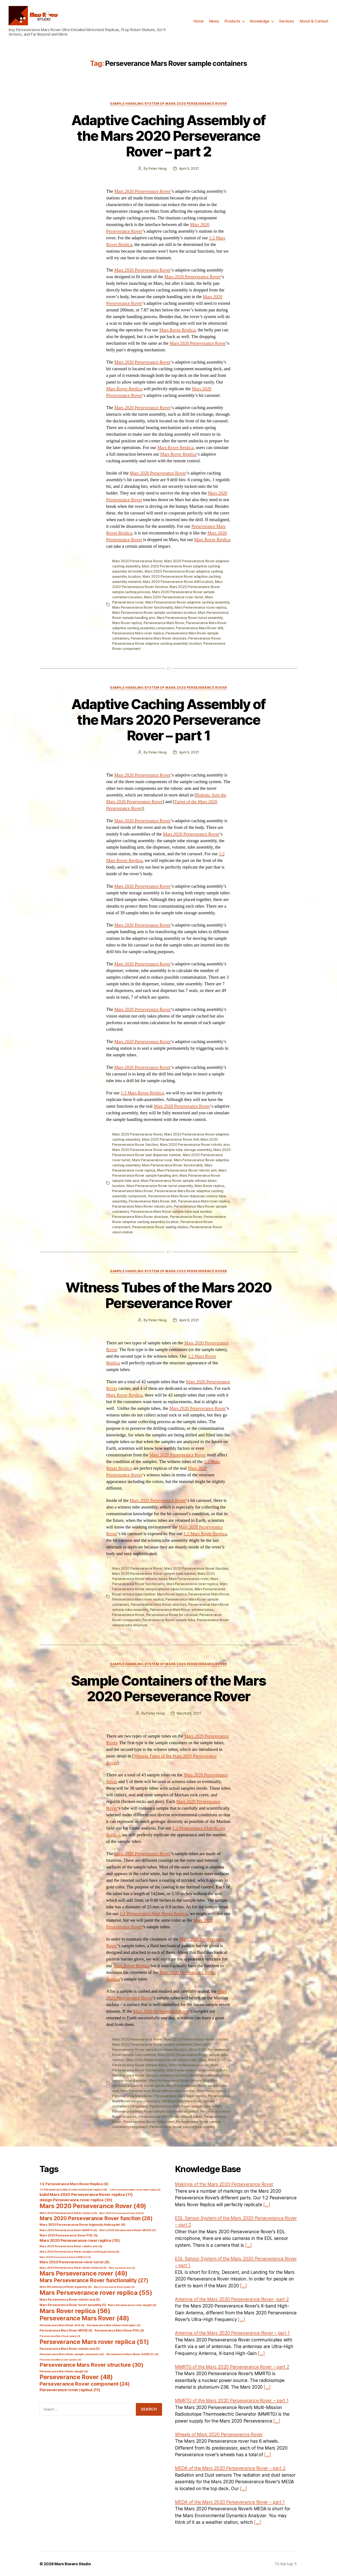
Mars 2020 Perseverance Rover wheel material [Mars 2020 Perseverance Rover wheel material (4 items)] (73, 2267)
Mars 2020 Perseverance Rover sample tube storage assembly (162, 1150)
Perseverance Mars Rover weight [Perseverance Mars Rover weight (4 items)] (64, 2371)
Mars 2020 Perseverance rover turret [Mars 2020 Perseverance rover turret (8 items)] (74, 2262)
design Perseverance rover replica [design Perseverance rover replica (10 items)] (76, 2200)
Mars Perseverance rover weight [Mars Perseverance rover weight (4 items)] (132, 2305)
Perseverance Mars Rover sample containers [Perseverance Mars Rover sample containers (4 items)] (72, 2354)
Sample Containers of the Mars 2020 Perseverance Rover (168, 1688)
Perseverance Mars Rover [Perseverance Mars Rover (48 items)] (84, 2318)
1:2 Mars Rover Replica (142, 1093)
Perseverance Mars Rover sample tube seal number (171, 1211)
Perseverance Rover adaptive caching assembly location (157, 643)
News (214, 21)
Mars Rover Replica (177, 330)
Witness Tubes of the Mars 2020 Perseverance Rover (168, 1295)
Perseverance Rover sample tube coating (182, 2127)
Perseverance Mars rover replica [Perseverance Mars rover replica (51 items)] (94, 2342)
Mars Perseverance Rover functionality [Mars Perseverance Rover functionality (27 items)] (94, 2280)
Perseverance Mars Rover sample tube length (186, 2106)
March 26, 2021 (189, 1713)
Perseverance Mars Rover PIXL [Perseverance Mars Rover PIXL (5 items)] (119, 2330)
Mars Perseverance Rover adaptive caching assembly (187, 602)
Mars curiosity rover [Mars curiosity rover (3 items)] (122, 2268)
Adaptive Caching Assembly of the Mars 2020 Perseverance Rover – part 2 (168, 136)
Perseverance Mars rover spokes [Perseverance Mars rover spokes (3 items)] (60, 2359)
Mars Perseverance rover (152, 1160)
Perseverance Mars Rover (164, 623)
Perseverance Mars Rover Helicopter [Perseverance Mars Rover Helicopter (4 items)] (114, 2325)
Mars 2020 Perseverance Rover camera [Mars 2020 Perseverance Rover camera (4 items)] (68, 2213)
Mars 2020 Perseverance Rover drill (170, 1139)
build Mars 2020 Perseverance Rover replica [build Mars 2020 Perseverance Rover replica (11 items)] (86, 2194)
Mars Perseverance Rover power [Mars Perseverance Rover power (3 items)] (114, 2287)
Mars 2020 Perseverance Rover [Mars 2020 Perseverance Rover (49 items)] (93, 2206)
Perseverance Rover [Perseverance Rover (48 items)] (76, 2377)
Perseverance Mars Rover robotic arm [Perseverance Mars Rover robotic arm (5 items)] (70, 2348)
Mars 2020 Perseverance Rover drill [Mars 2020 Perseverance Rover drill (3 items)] (121, 2213)
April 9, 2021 (189, 168)
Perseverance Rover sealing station (160, 1227)
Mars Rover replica (127, 623)
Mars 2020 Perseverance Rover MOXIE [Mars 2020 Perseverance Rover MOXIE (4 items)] (128, 2230)
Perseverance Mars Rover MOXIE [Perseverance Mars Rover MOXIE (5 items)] (66, 2330)
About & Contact (313, 21)
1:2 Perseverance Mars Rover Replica (153, 1913)
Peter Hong (157, 168)
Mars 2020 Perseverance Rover (142, 191)
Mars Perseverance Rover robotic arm (187, 1170)
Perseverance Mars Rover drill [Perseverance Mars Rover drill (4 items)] (62, 2325)
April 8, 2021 (189, 1320)
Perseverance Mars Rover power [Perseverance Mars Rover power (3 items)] (60, 2336)
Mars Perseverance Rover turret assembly (190, 618)
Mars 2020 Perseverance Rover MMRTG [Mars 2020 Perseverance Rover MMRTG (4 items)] (68, 2230)
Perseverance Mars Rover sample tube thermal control (155, 2111)
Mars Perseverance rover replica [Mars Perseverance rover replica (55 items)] (96, 2292)
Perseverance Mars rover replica (138, 633)
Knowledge (260, 21)
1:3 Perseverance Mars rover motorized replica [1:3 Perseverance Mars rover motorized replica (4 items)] (73, 2189)
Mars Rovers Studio (72, 2564)
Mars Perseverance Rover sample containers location (154, 612)
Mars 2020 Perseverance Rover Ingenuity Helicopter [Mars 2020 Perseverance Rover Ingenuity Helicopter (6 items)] (83, 2225)
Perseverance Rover (204, 638)
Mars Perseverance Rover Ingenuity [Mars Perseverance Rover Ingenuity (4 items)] (66, 2286)
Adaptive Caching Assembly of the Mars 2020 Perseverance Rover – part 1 (168, 720)
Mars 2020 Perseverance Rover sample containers (152, 2044)
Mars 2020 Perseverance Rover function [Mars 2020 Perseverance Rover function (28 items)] (96, 2218)
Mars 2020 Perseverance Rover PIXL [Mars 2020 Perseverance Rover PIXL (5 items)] (69, 2235)
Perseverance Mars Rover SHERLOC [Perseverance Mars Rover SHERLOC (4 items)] (132, 2354)
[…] (266, 2204)
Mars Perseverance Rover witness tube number (157, 2091)
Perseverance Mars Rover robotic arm (142, 1206)
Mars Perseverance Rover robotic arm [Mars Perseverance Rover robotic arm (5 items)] (70, 2299)
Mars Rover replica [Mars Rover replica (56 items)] (75, 2311)
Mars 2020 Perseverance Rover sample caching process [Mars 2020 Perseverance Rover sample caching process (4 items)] (79, 2251)
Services (286, 21)
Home (198, 21)
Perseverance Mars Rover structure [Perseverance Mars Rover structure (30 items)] (91, 2365)
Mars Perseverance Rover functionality (142, 607)
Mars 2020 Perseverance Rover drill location (178, 581)
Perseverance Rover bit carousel (172, 1615)
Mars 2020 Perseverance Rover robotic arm (194, 1144)
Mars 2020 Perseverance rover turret (173, 597)
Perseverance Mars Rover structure (159, 638)
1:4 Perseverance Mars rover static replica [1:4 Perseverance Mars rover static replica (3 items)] (135, 2189)
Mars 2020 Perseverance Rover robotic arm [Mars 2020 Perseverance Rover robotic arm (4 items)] (71, 2246)
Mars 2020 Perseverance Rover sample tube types (166, 2060)
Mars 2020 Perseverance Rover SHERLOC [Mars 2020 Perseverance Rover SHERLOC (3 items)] (65, 2257)
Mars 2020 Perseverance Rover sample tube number (154, 1573)
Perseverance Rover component (148, 2122)
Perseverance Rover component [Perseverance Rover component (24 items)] (85, 2384)
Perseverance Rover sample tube (168, 1620)
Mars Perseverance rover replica (200, 607)
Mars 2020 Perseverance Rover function (196, 1568)
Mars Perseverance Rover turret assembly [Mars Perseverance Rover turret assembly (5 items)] (73, 2305)
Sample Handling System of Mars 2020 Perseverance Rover (168, 104)
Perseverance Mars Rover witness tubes (181, 1609)
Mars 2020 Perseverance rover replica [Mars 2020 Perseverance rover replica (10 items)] (80, 2240)
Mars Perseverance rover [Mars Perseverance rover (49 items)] (83, 2273)
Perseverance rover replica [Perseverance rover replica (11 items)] (70, 2389)
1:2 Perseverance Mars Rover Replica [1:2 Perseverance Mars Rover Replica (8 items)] (74, 2184)
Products (232, 21)
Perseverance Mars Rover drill (199, 628)
